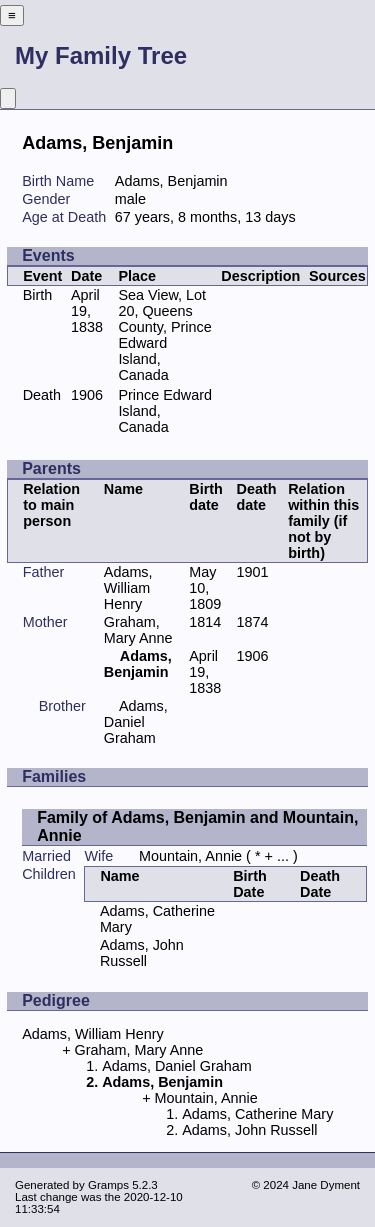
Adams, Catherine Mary (257, 1114)
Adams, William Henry (128, 588)
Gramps (108, 1185)
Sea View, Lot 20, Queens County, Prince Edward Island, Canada (164, 335)
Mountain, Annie (190, 856)
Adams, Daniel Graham (136, 722)
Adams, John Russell (142, 953)
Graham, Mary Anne (138, 630)
